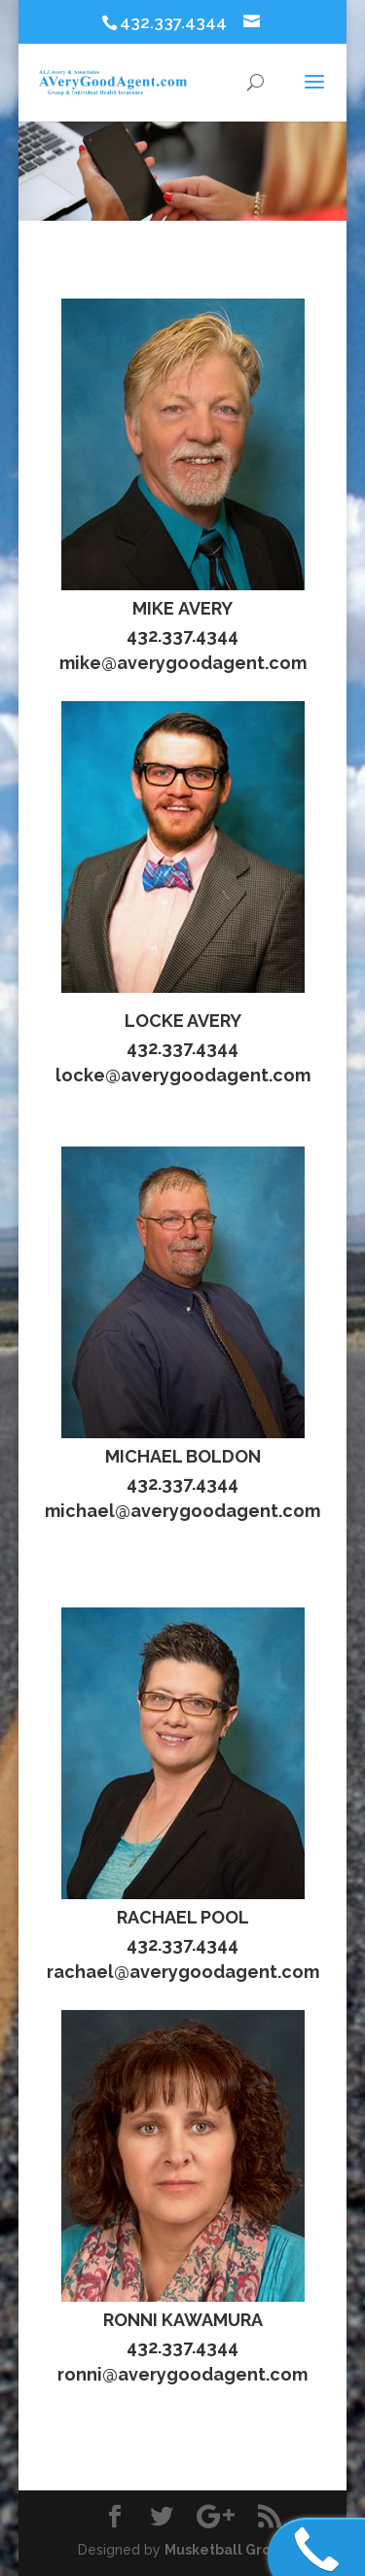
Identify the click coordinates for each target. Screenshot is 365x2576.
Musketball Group (226, 2550)
